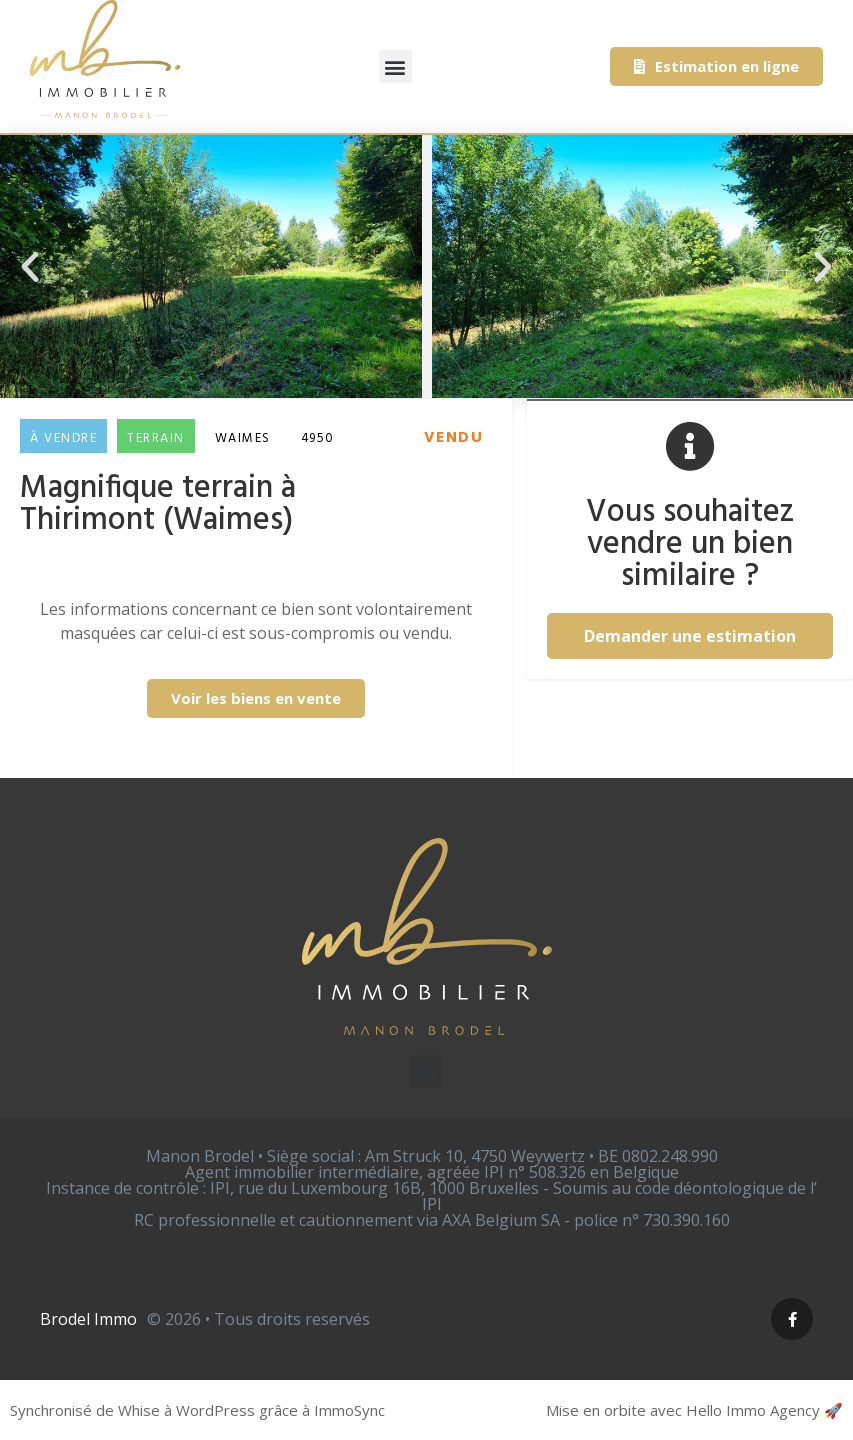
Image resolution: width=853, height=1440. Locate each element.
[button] (395, 66)
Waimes (243, 438)
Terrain (156, 438)
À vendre (63, 438)
